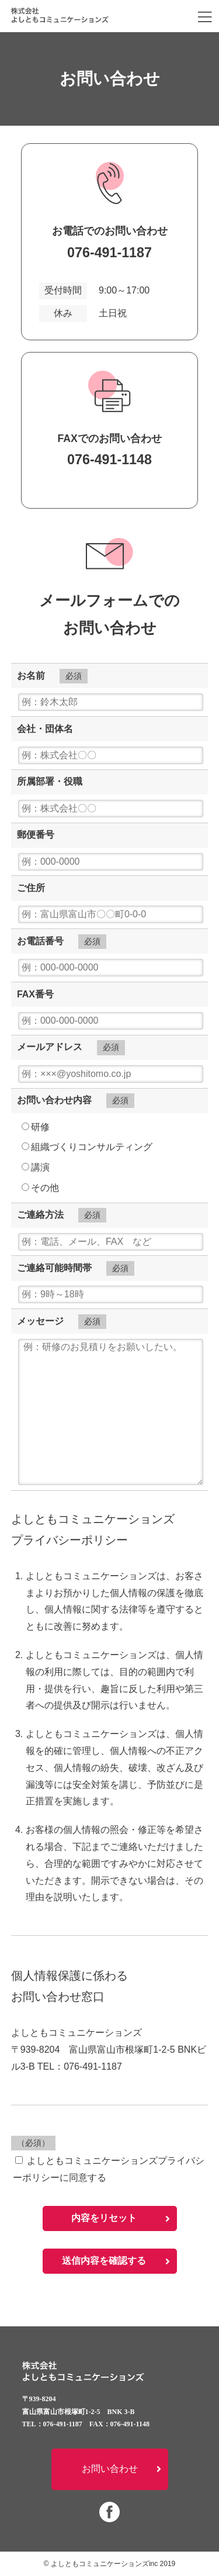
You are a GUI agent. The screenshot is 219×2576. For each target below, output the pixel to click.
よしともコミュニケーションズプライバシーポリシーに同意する (108, 2169)
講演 (36, 1167)
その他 (40, 1188)
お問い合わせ (110, 2469)
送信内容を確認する (104, 2261)
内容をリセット (104, 2218)
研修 (36, 1127)
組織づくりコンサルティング (87, 1147)
